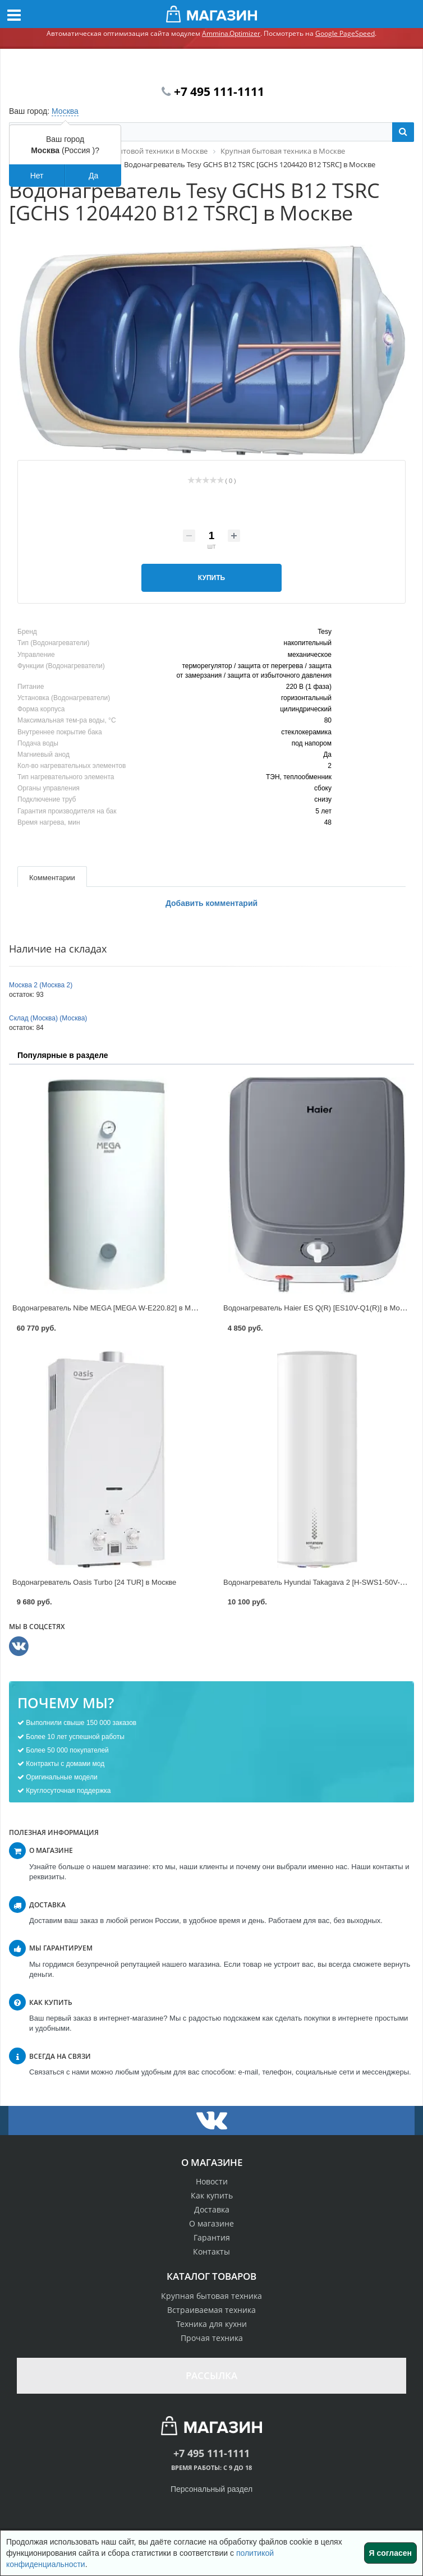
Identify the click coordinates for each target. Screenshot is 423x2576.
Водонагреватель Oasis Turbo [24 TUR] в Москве (94, 1582)
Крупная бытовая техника (211, 2295)
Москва (65, 111)
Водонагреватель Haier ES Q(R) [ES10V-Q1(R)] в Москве (319, 1308)
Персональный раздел (211, 2489)
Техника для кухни (211, 2324)
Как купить (212, 2195)
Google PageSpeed (345, 33)
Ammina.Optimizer (231, 33)
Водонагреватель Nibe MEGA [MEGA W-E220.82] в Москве (111, 1308)
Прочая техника (212, 2338)
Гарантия (212, 2237)
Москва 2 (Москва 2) (40, 985)
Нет (37, 175)
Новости (212, 2181)
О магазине (211, 2223)
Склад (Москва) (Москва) (48, 1018)
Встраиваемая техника (211, 2309)
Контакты (211, 2251)
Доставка (211, 2209)
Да (93, 175)
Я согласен (390, 2553)
